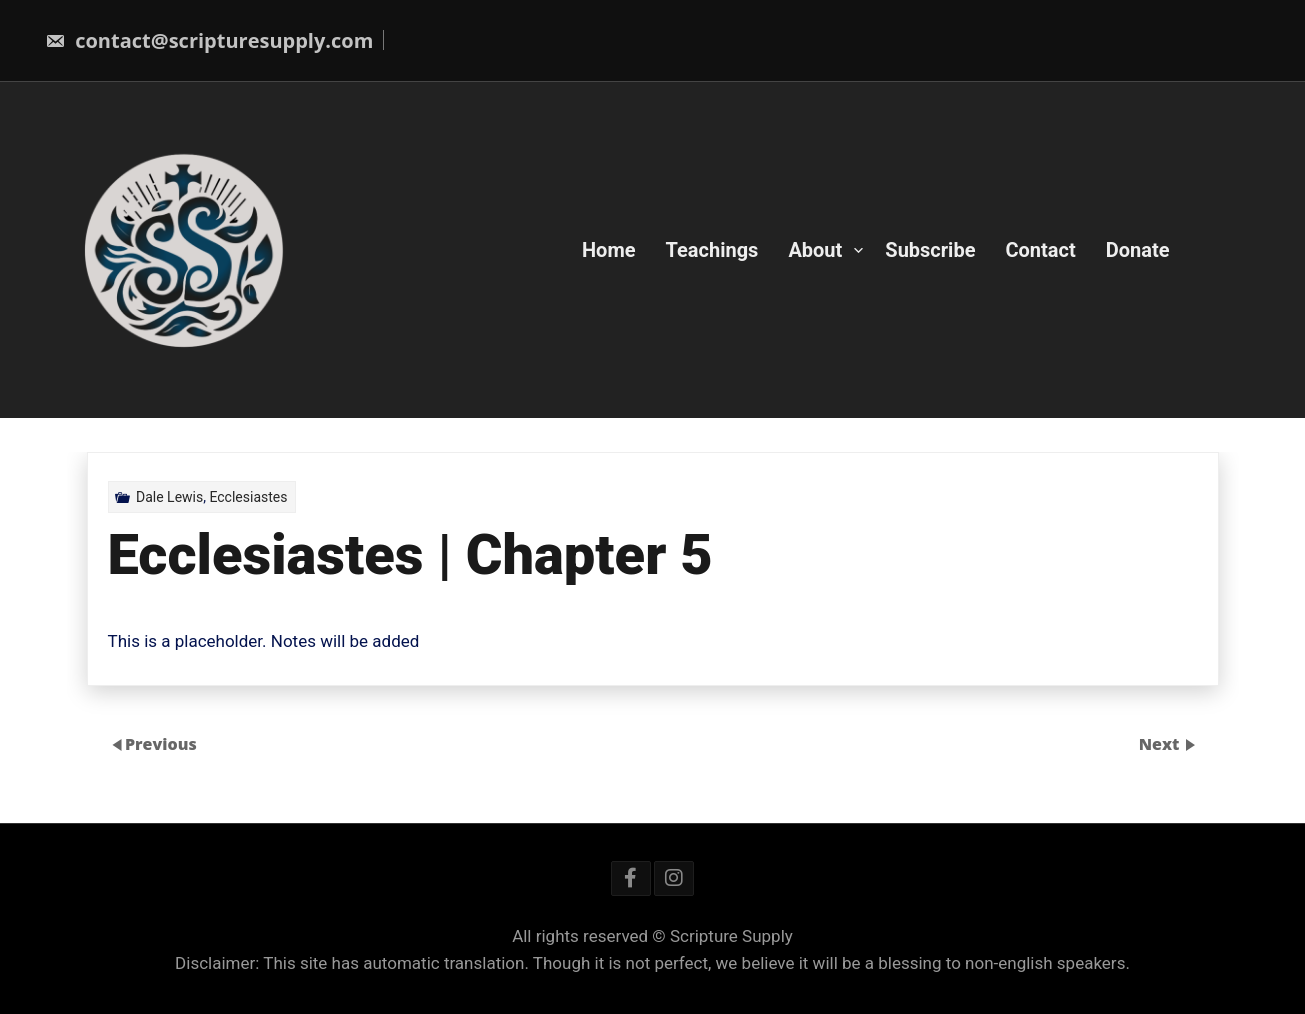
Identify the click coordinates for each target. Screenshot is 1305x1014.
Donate (1138, 250)
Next (1161, 744)
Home (609, 250)
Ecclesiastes (248, 497)
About (815, 250)
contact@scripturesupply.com (209, 40)
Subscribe (930, 250)
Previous (161, 744)
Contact (1040, 250)
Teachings (712, 250)
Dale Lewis (169, 497)
